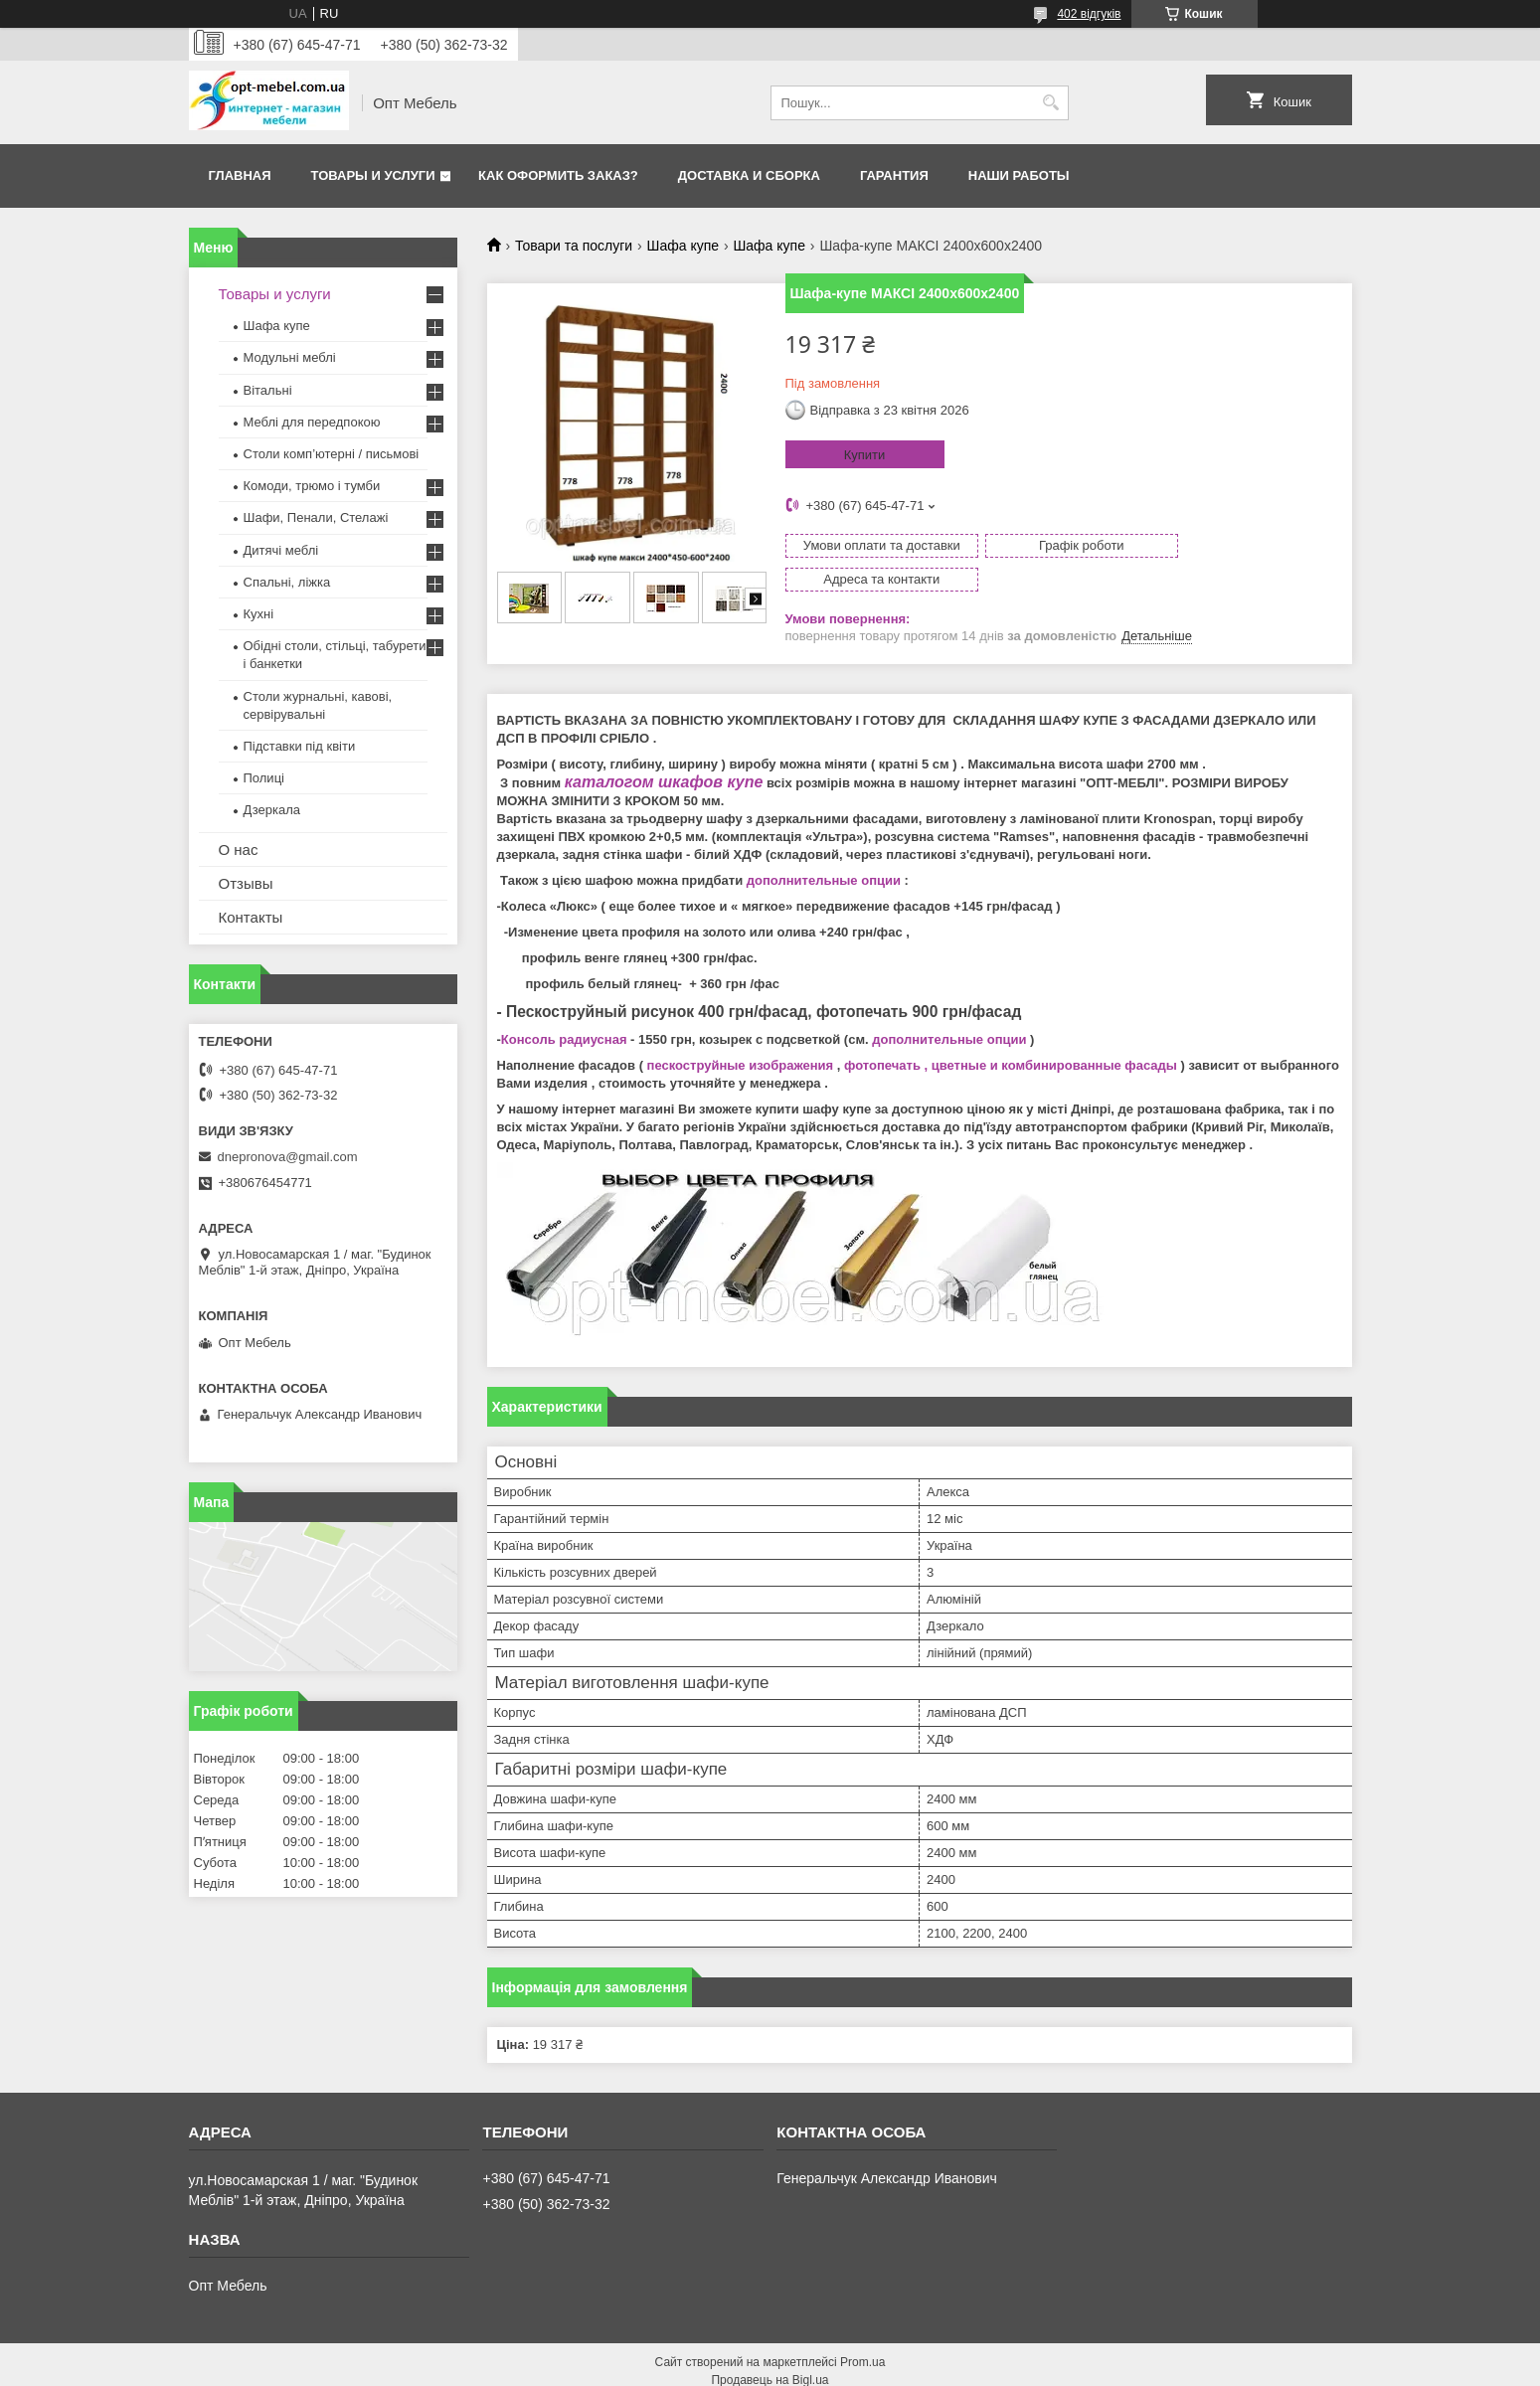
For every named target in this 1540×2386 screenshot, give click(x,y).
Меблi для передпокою (312, 422)
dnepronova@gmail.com (288, 1156)
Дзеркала (272, 809)
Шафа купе (683, 246)
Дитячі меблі (281, 550)
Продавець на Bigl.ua (769, 2349)
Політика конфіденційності (883, 2367)
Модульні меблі (290, 357)
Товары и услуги (373, 175)
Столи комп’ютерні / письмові (332, 453)
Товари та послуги (573, 246)
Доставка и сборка (749, 175)
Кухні (259, 613)
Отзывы (246, 883)
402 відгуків (1088, 14)
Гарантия (894, 175)
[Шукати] (1051, 102)
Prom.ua (862, 2331)
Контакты (251, 917)
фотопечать (882, 1034)
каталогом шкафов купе (664, 751)
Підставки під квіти (300, 746)
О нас (238, 849)
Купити (865, 454)
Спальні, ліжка (287, 582)
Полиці (264, 777)
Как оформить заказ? (558, 175)
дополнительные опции (824, 849)
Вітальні (268, 390)
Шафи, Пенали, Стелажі (316, 517)
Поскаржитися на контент (729, 2367)
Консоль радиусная (564, 1008)
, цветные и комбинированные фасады (1049, 1034)
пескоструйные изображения (740, 1034)
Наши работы (1019, 175)
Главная (240, 175)
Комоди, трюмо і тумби (312, 485)
